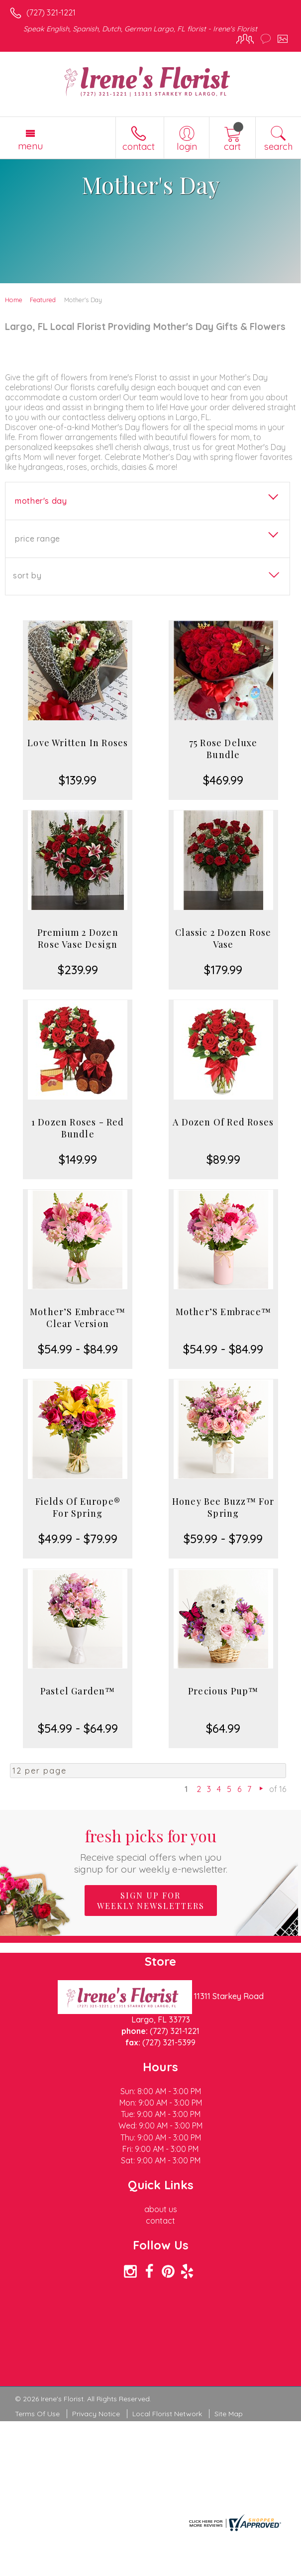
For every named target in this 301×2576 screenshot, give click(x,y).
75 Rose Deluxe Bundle (223, 749)
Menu (30, 146)
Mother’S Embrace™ (223, 1312)
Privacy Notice (96, 2413)
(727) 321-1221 (51, 12)
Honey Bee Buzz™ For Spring (223, 1507)
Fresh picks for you (150, 1850)
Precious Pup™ (223, 1691)
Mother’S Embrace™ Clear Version (77, 1318)
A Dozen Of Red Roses (223, 1122)
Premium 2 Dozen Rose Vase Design (77, 938)
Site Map (228, 2413)
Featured (43, 300)
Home (13, 300)
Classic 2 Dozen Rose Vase (223, 938)
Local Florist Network (167, 2413)
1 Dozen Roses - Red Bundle (77, 1128)
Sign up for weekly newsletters (150, 1900)
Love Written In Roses (77, 743)
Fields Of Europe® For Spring (77, 1507)
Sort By (27, 575)
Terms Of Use (37, 2413)
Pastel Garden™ (77, 1691)
